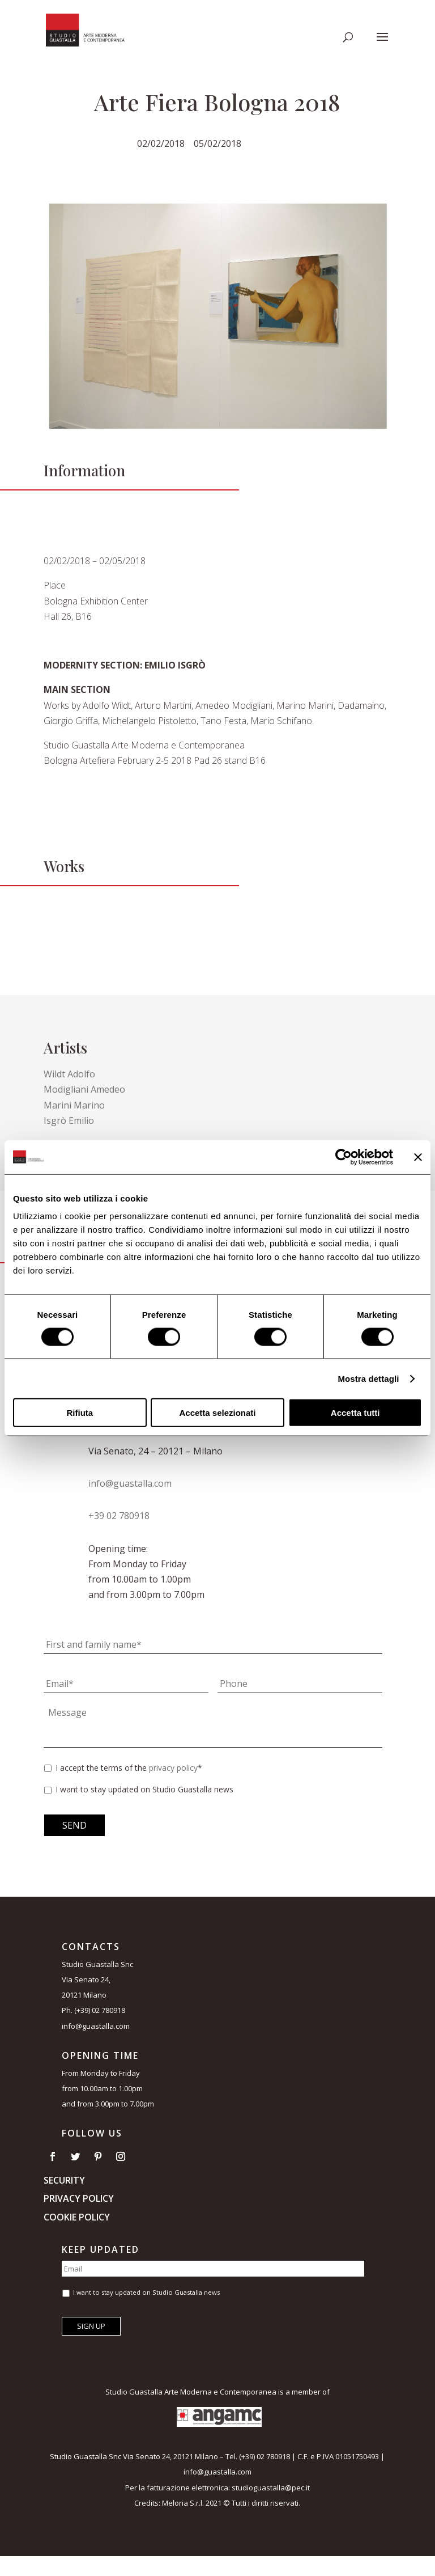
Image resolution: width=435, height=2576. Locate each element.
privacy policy (173, 1767)
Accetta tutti (355, 1413)
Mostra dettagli (368, 1378)
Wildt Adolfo (69, 1074)
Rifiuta (79, 1413)
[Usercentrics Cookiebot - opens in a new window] (343, 1156)
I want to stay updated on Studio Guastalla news (144, 1789)
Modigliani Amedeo (84, 1089)
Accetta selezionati (217, 1413)
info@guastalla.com (130, 1483)
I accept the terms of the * (129, 1767)
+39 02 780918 (119, 1515)
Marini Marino (74, 1105)
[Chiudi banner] (418, 1157)
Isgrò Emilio (69, 1120)
